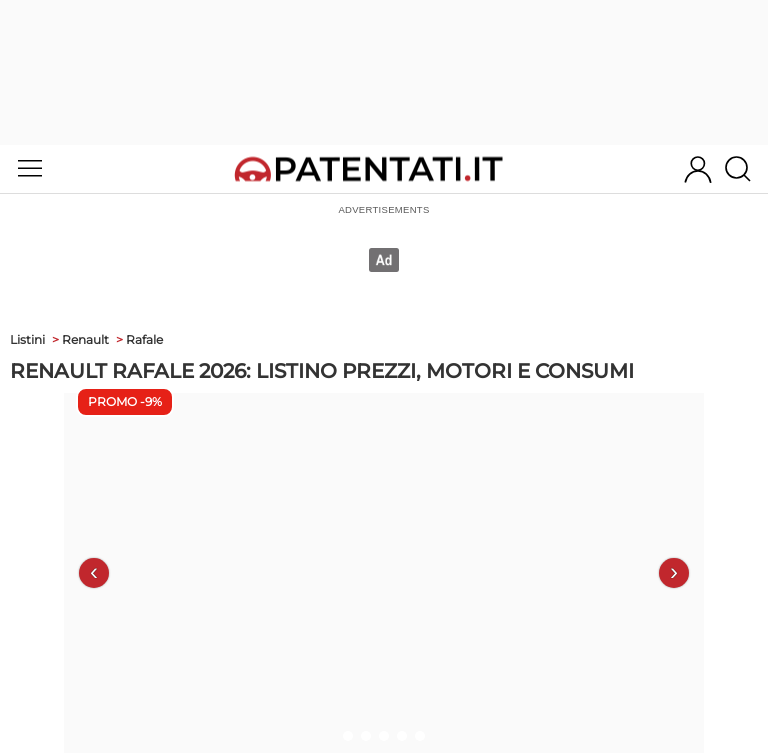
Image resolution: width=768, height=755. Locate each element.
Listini (27, 339)
